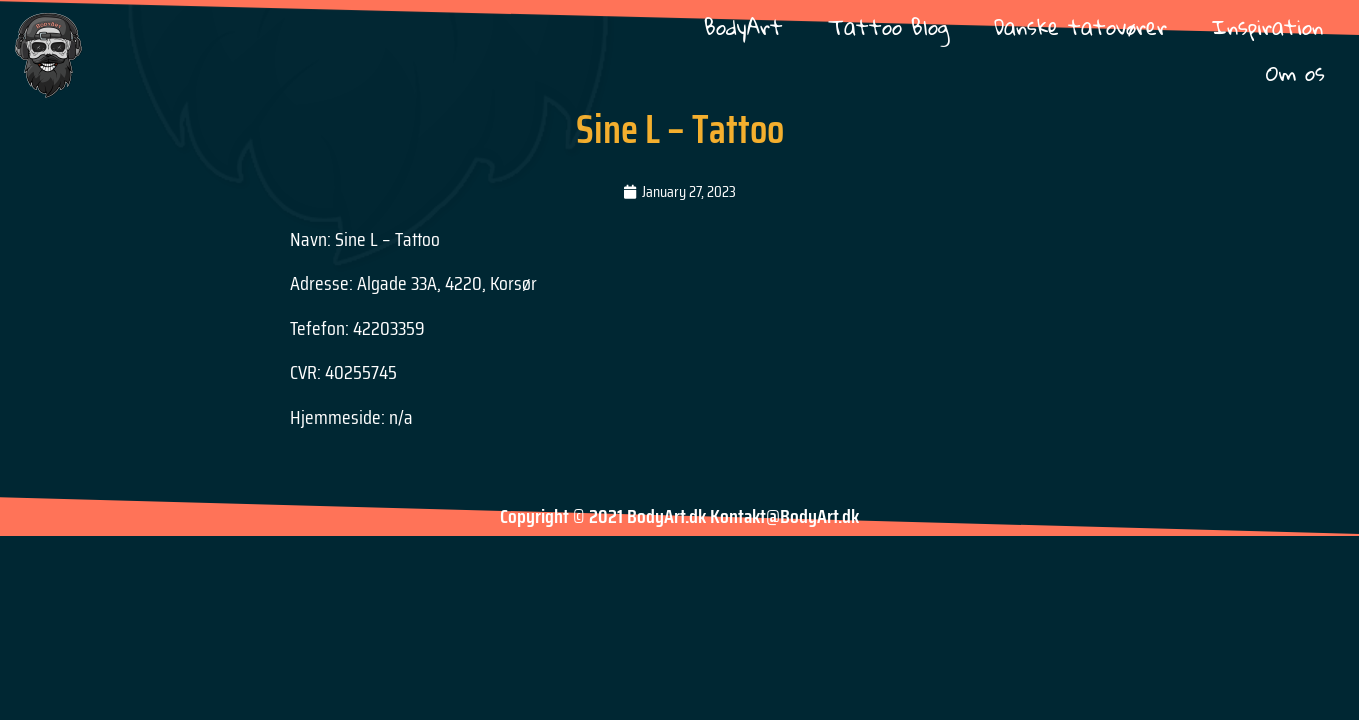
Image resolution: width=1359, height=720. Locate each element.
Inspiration (1267, 26)
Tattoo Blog (888, 26)
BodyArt (743, 26)
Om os (1295, 72)
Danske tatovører (1080, 26)
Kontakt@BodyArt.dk (784, 516)
